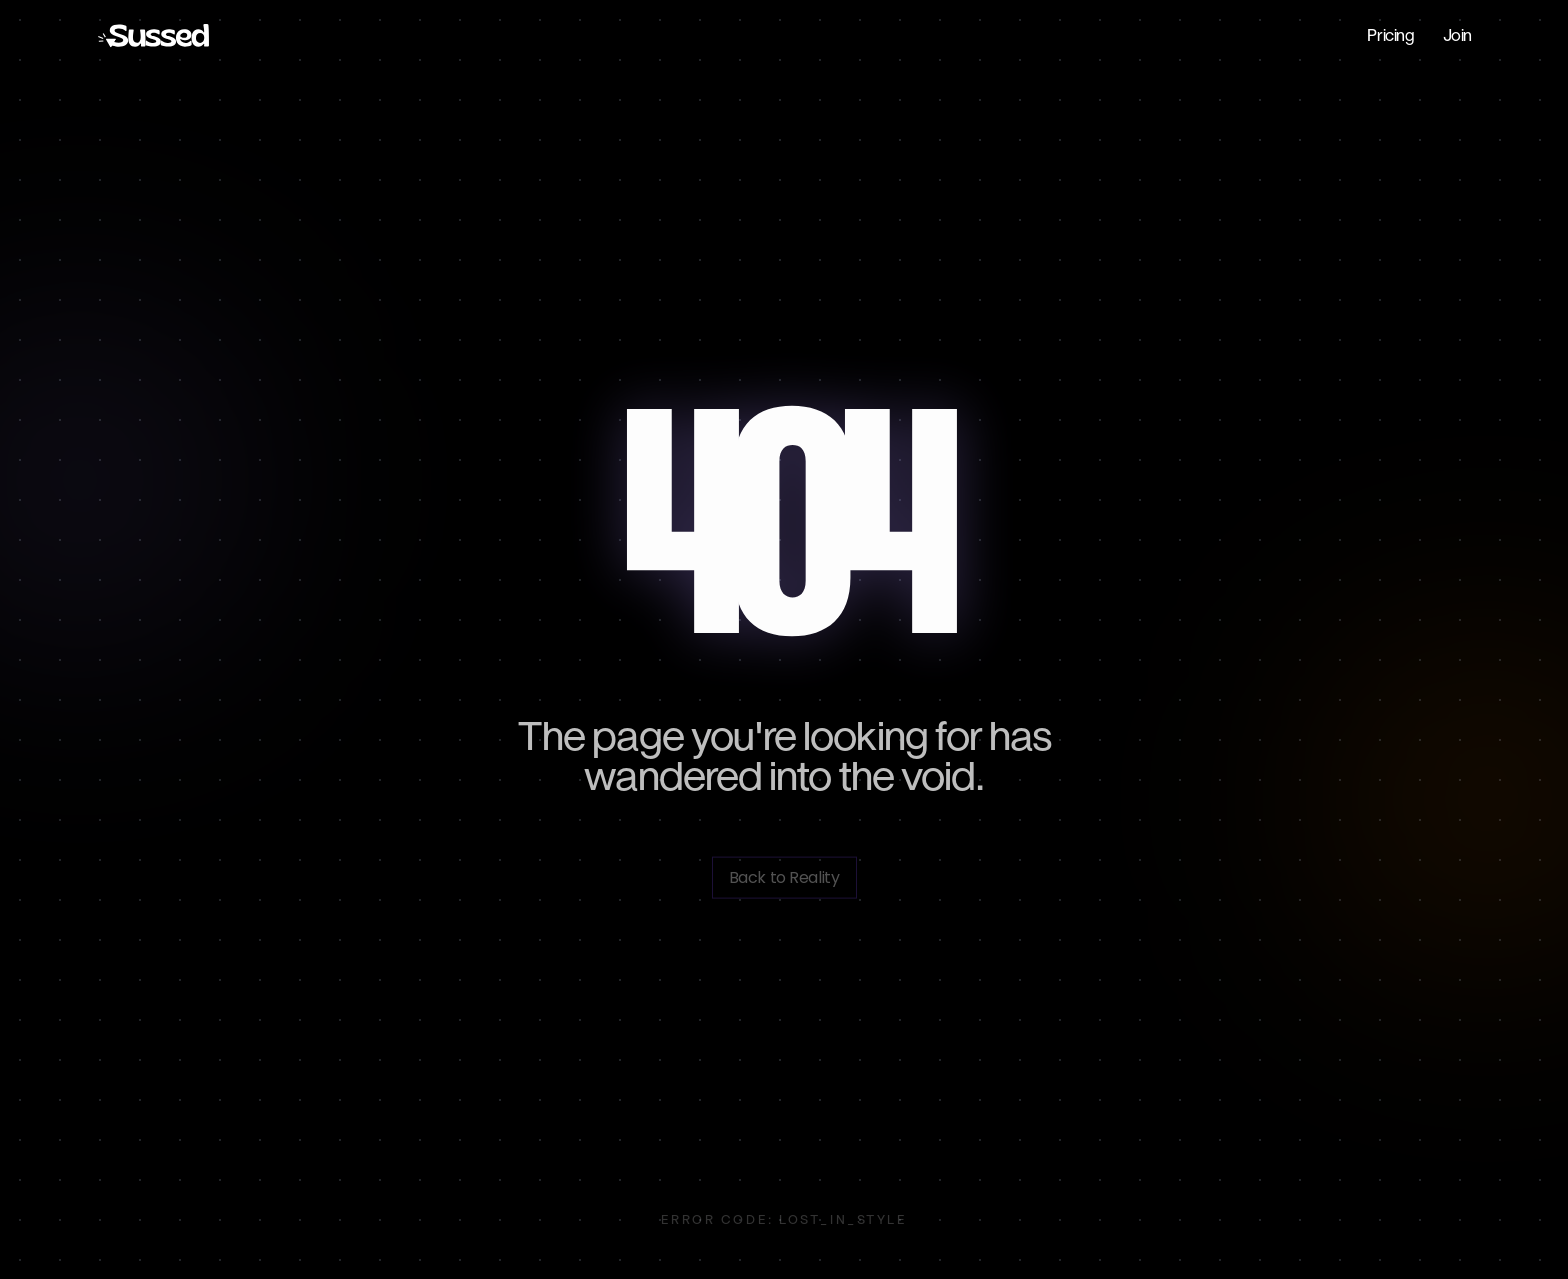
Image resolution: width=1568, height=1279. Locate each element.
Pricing (1390, 35)
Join (1457, 35)
